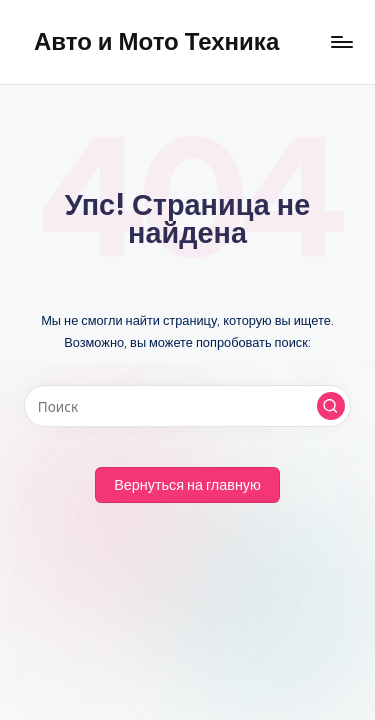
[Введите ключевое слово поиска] (187, 406)
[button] (331, 406)
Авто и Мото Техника (156, 41)
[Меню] (341, 41)
